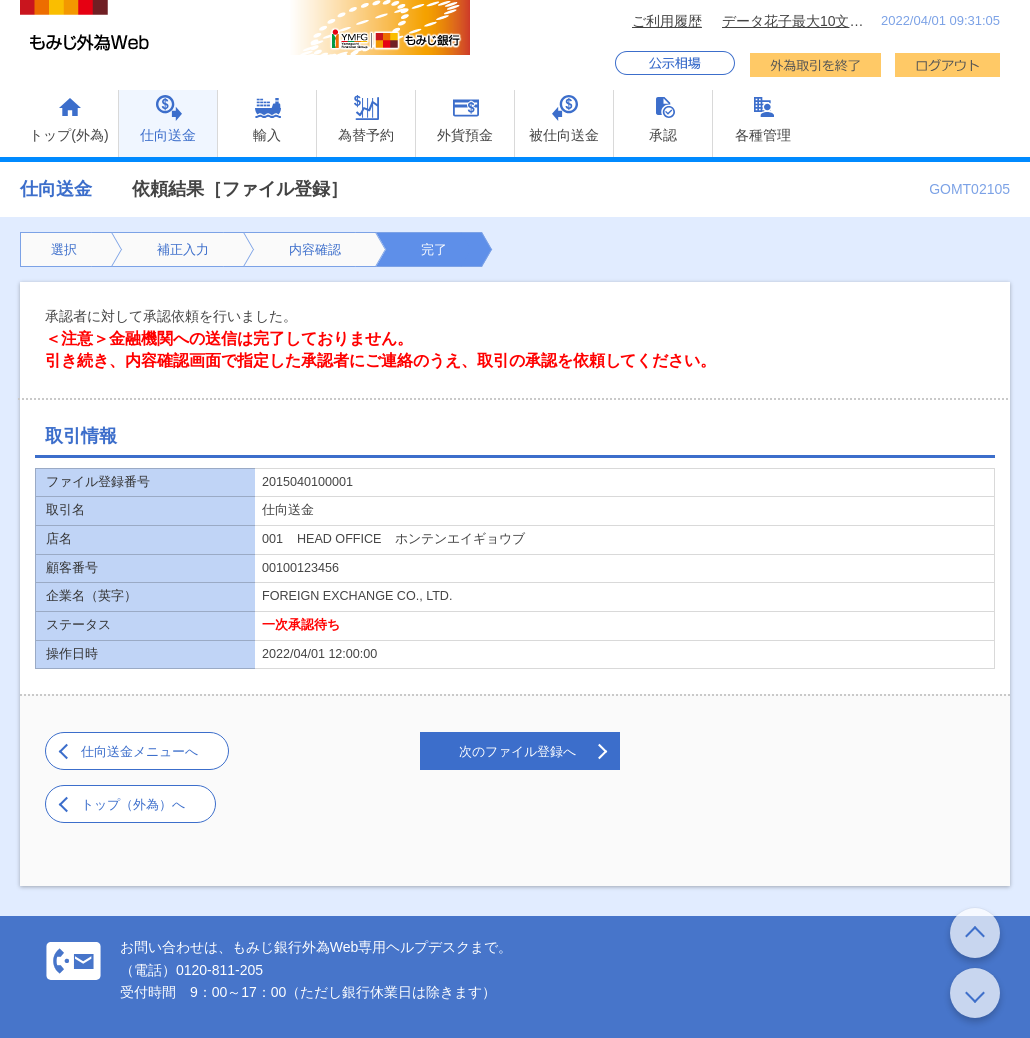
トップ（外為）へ (133, 804)
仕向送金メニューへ (139, 751)
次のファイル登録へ (517, 751)
